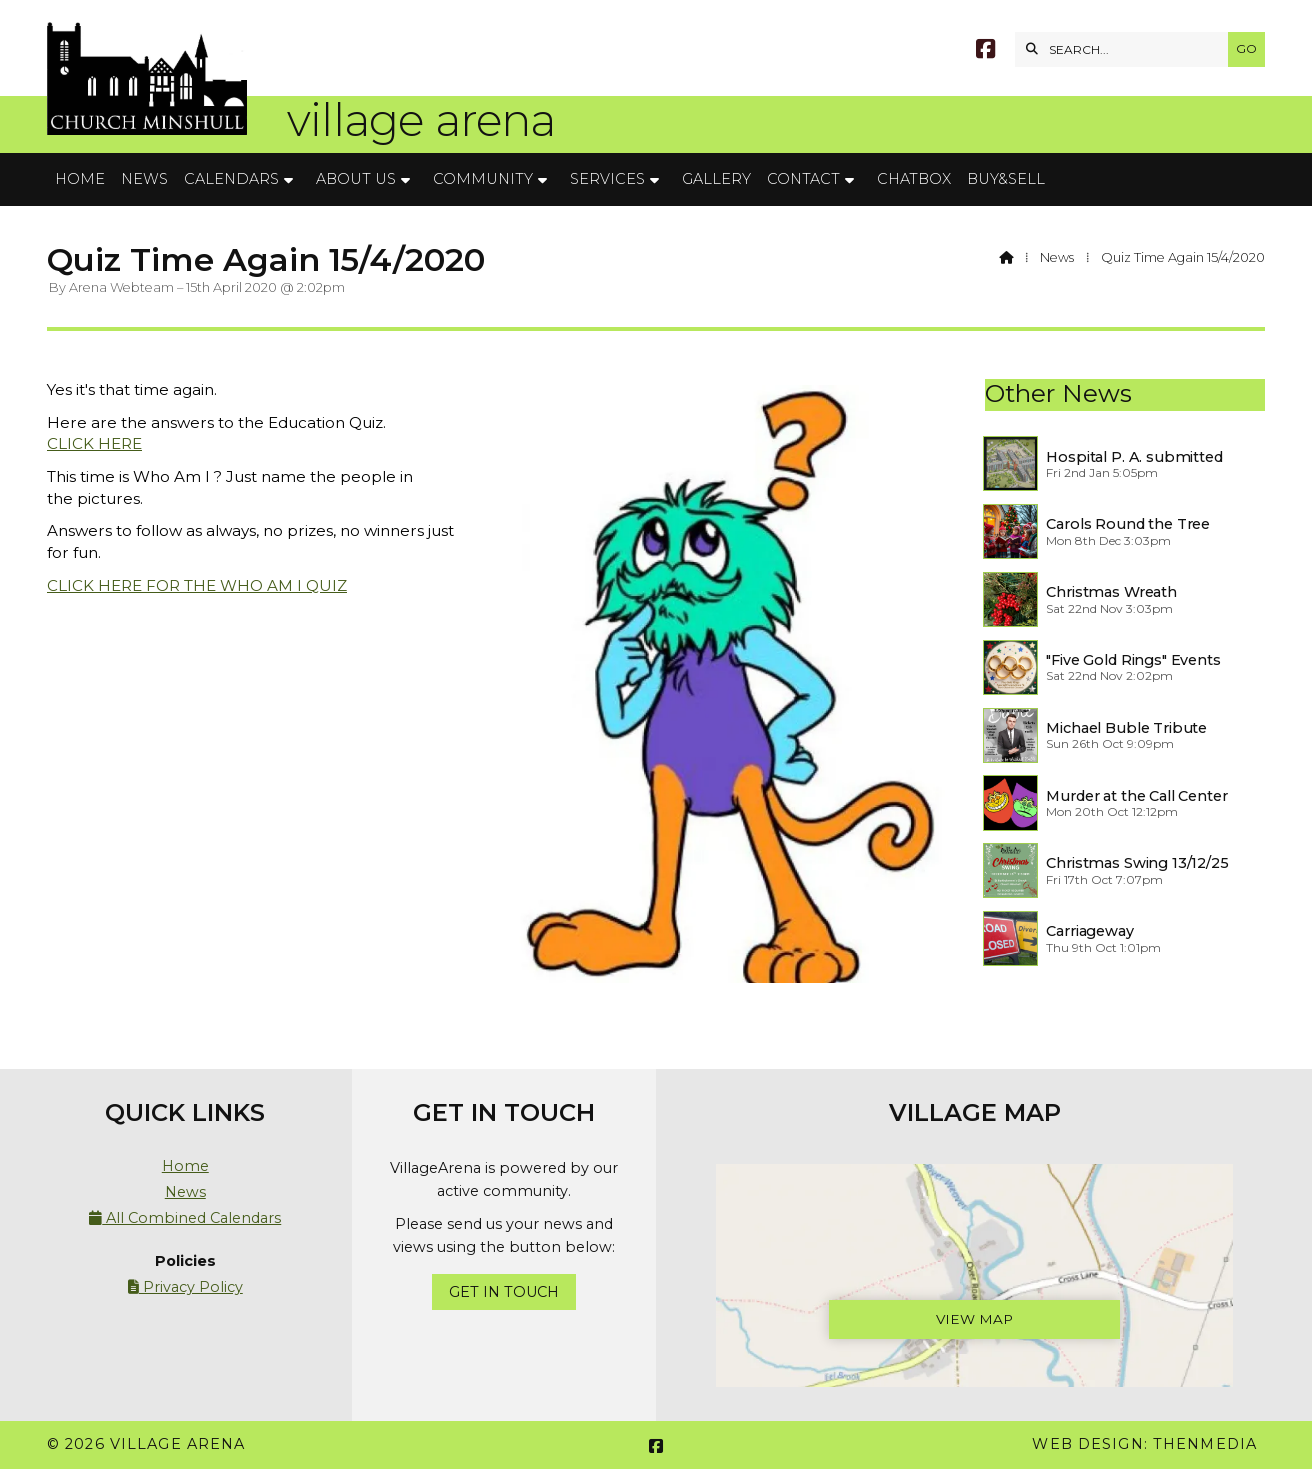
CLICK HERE (94, 443)
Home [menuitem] (80, 179)
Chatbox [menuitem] (914, 179)
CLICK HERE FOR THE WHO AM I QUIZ (197, 585)
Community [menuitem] (483, 179)
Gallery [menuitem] (716, 179)
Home (185, 1166)
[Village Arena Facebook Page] (985, 51)
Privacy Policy (185, 1287)
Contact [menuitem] (803, 179)
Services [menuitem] (607, 179)
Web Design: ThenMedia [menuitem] (1144, 1444)
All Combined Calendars (185, 1218)
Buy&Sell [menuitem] (1006, 179)
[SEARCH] (1126, 49)
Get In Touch (504, 1292)
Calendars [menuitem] (231, 179)
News (1057, 257)
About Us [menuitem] (356, 179)
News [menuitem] (144, 179)
